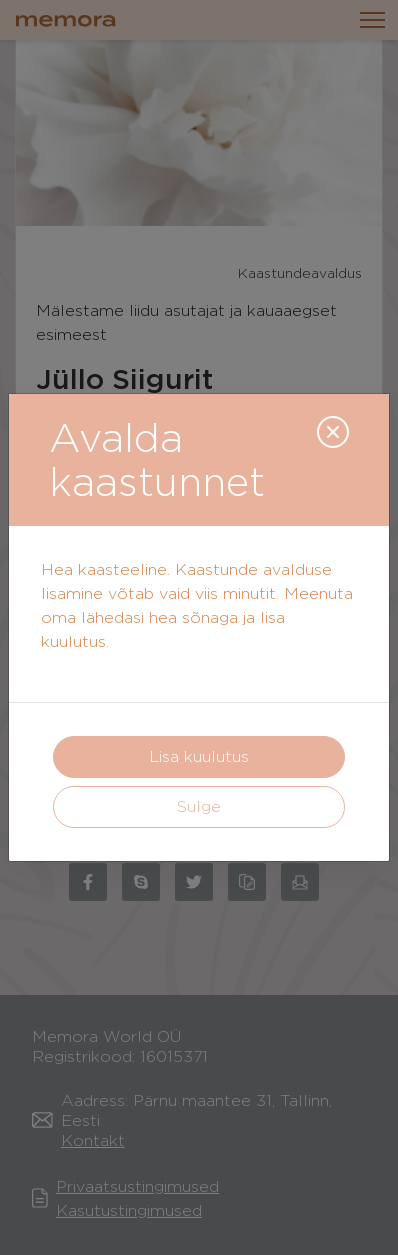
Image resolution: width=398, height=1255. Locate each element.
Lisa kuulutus (199, 756)
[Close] (333, 432)
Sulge (199, 806)
